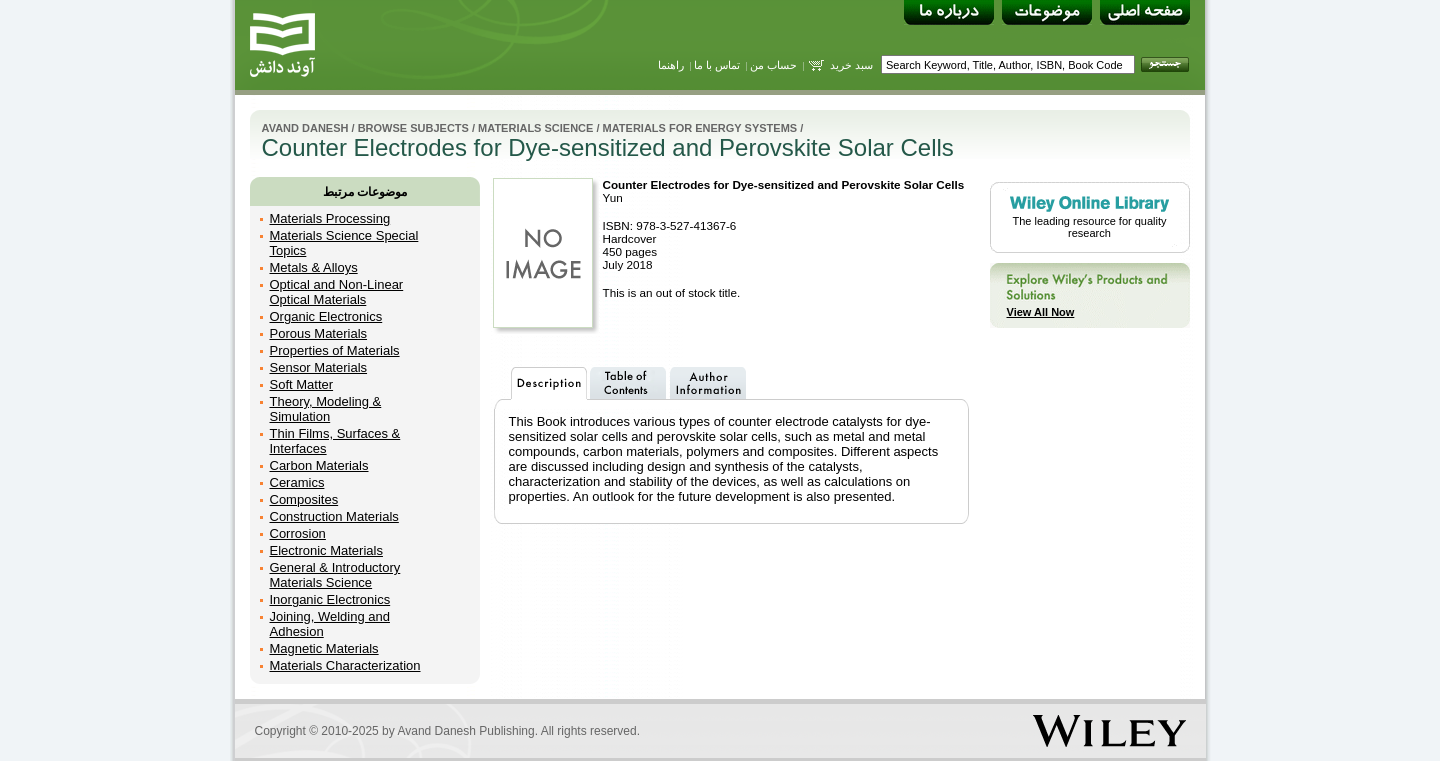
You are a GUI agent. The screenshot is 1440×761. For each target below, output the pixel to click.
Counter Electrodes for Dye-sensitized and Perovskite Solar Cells (784, 184)
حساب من (773, 65)
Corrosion (298, 533)
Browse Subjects (413, 128)
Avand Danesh (305, 128)
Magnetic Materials (324, 648)
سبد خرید (851, 65)
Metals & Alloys (314, 267)
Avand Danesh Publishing (465, 731)
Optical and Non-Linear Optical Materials (337, 292)
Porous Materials (319, 333)
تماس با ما (717, 65)
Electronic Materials (326, 550)
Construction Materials (334, 516)
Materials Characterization (345, 665)
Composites (304, 499)
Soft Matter (302, 384)
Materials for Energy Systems (700, 128)
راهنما (671, 65)
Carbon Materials (319, 465)
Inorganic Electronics (330, 599)
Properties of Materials (335, 350)
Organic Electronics (326, 316)
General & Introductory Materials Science (335, 575)
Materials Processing (330, 218)
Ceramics (297, 482)
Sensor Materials (319, 367)
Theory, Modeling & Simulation (326, 409)
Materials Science (537, 128)
